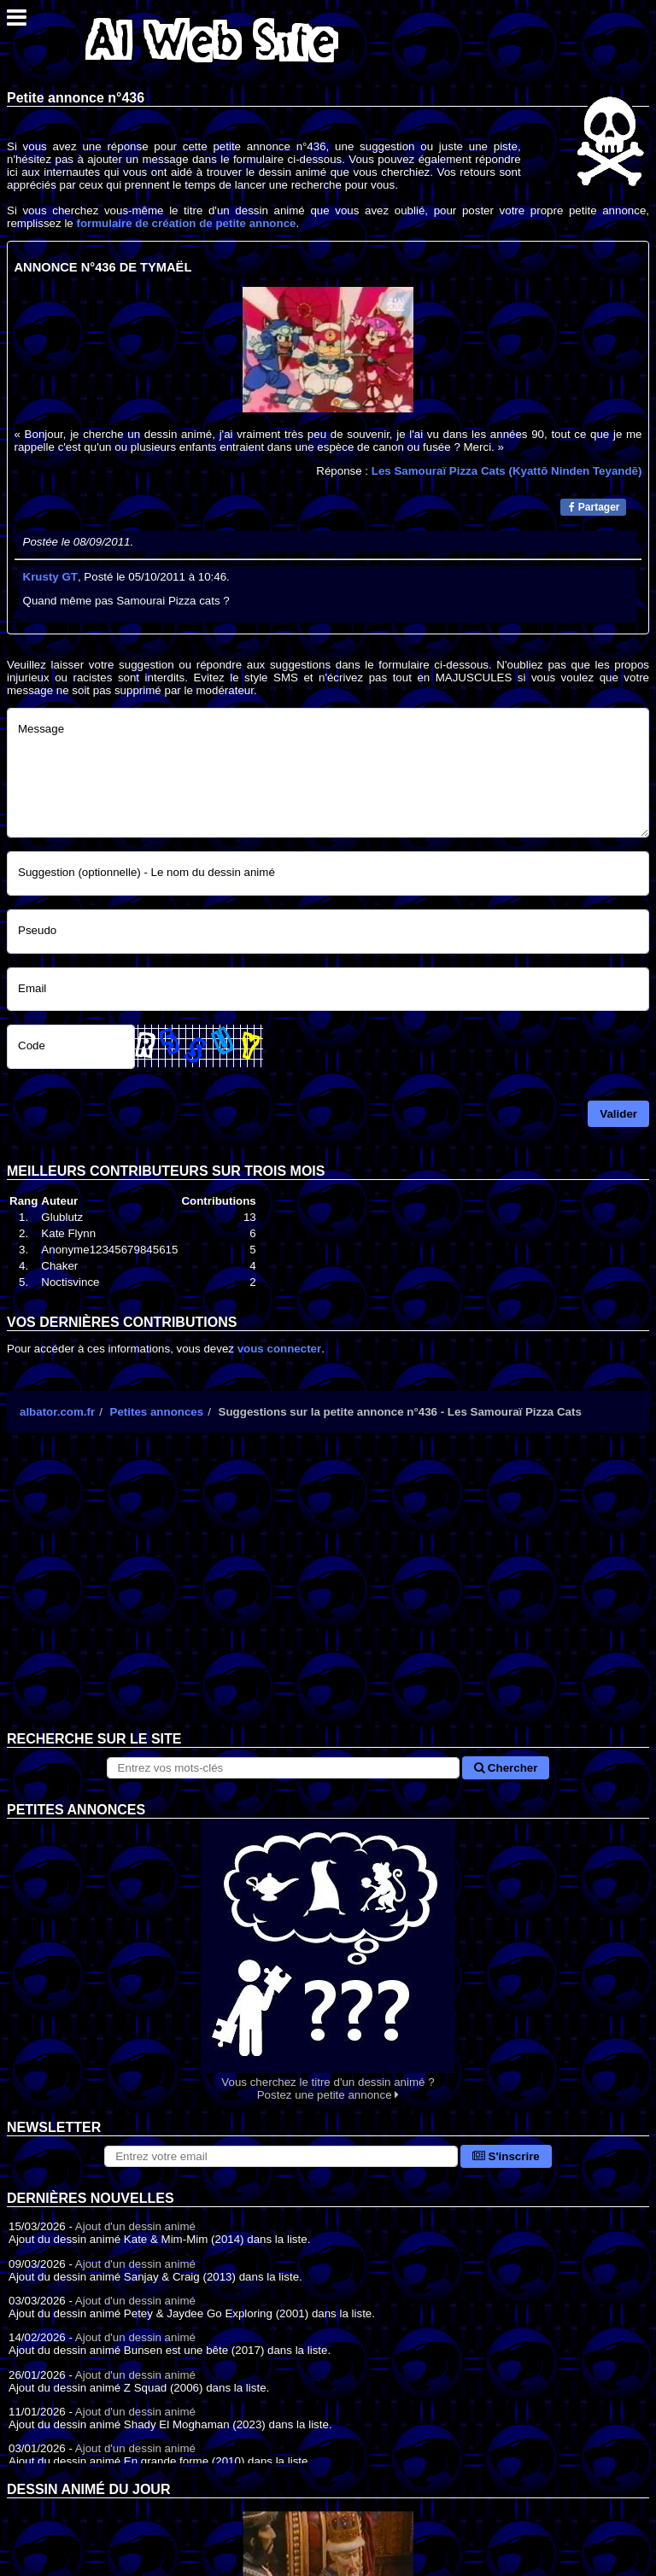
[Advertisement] (328, 1594)
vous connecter (279, 1348)
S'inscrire (506, 2156)
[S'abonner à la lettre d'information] (281, 2156)
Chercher (505, 1767)
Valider (618, 1113)
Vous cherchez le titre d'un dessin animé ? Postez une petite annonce (328, 1960)
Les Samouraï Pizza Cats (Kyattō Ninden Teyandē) (507, 470)
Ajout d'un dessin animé (135, 2226)
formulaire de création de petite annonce (186, 223)
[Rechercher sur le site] (283, 1768)
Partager (594, 507)
